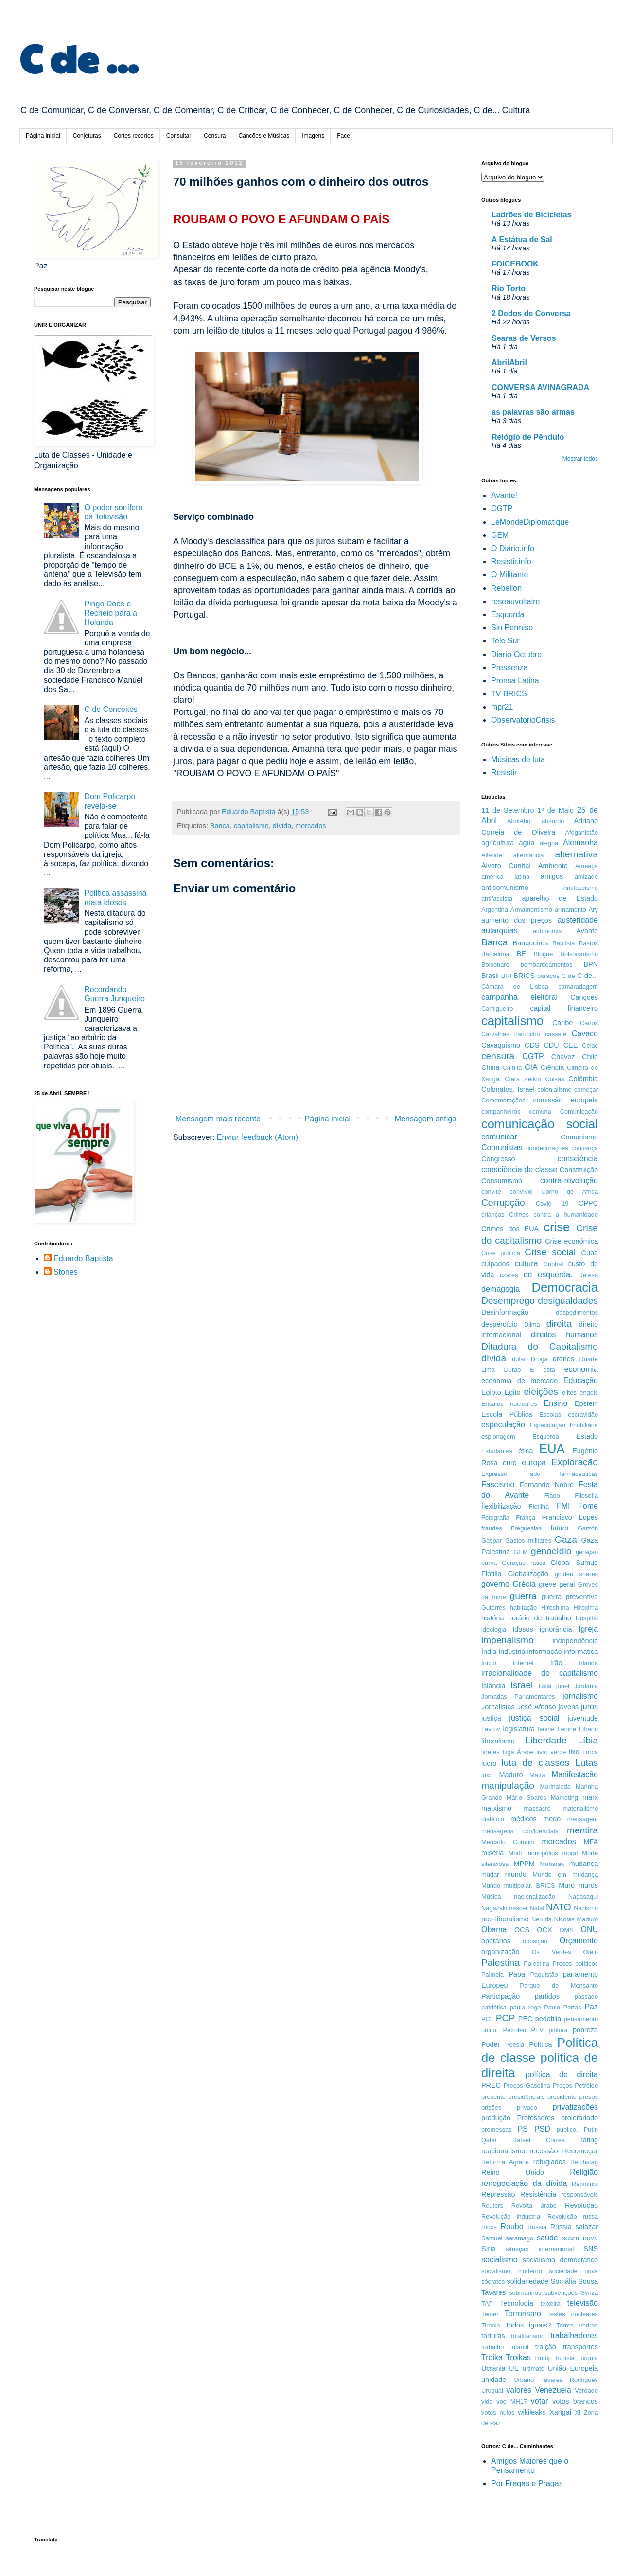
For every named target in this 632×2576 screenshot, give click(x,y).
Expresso (494, 1473)
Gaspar (491, 1540)
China (490, 1067)
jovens (569, 1707)
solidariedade (527, 2281)
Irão (556, 1663)
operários (495, 1941)
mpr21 (502, 707)
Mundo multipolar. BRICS (518, 1885)
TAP (487, 2303)
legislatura (519, 1729)
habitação (523, 1607)
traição (545, 2347)
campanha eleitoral (519, 997)
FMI (563, 1506)
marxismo (496, 1808)
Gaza (566, 1539)
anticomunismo (504, 887)
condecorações (547, 1148)
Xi (577, 2412)
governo (495, 1584)
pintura (558, 2030)
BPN (590, 964)
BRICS (524, 975)
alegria (549, 843)
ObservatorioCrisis (523, 720)
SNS (590, 2249)
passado (586, 1996)
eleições (541, 1391)
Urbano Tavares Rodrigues (555, 2379)
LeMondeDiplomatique (530, 522)
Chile (590, 1057)
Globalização (528, 1574)
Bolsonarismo (579, 954)
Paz (591, 2007)
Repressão (498, 2194)
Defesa (588, 1275)
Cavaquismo (500, 1045)
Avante (587, 931)
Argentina (494, 909)
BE (521, 954)
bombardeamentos (547, 964)
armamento (570, 909)
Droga (539, 1359)
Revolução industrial (511, 2216)
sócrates (493, 2281)
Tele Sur (505, 641)
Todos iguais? (528, 2325)
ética (525, 1451)
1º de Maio (555, 810)
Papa (517, 1974)
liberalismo (498, 1741)
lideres (490, 1752)
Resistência (538, 2194)
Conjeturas (87, 135)
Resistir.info (511, 561)
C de (568, 975)
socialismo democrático (560, 2260)
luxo (486, 1774)
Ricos (489, 2227)
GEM (500, 535)
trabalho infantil (504, 2347)
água (526, 843)
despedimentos (577, 1312)
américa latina (505, 876)
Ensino (555, 1403)
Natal (536, 1908)
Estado (587, 1436)
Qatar (489, 2140)
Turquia (587, 2358)
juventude (583, 1718)
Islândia (493, 1685)
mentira (582, 1830)
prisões (491, 2107)
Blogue (543, 954)
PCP (505, 2018)
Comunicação (579, 1111)
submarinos (525, 2292)
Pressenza (509, 667)
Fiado (552, 1495)
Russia (536, 2227)
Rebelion (506, 588)
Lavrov (490, 1729)
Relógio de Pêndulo (528, 437)
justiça (491, 1718)
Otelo (590, 1951)
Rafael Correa (538, 2140)
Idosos (522, 1629)
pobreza (585, 2030)
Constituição (579, 1169)
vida (486, 2401)
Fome (588, 1506)
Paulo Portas (562, 2007)
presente (493, 2096)
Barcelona (495, 954)
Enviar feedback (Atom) (257, 1137)
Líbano (588, 1729)
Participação (500, 1996)
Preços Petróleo (575, 2085)
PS (523, 2129)
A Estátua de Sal (522, 239)
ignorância (556, 1629)
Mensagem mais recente (218, 1119)
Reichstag (584, 2162)
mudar (490, 1874)
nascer (518, 1908)
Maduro (511, 1774)
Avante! (504, 495)
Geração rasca (523, 1562)
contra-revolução (569, 1180)
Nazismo (586, 1908)
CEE (570, 1045)
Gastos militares (528, 1540)
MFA (590, 1842)
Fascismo (497, 1484)
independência (575, 1641)
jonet (563, 1685)
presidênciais (527, 2096)
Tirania (490, 2325)
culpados (495, 1264)
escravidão (583, 1414)
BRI (506, 975)
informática (581, 1651)
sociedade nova (573, 2270)
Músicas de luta (518, 759)
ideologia (493, 1629)
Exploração (574, 1462)
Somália (563, 2281)
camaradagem (578, 986)
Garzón (588, 1528)
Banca (220, 826)
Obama (494, 1929)
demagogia (500, 1289)
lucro (488, 1763)
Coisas (554, 1079)
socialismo (499, 2260)
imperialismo (507, 1640)
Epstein (586, 1403)
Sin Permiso (512, 627)
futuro (560, 1528)
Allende (491, 855)
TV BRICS (509, 694)
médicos (523, 1819)
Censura (215, 135)
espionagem (498, 1436)
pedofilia (548, 2019)
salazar (587, 2227)
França (525, 1517)
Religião (584, 2172)
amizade (586, 876)
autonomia (547, 931)
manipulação (507, 1785)
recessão (543, 2151)
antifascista (496, 898)
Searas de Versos (524, 338)
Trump (543, 2358)
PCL (487, 2019)
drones (563, 1359)
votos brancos (575, 2401)
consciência (577, 1159)
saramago (519, 2238)
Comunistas (501, 1147)
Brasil (490, 975)
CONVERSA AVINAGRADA (540, 387)
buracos (548, 975)
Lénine (566, 1729)
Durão (512, 1369)
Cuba (589, 1253)
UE (514, 2368)
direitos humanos (564, 1335)
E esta (542, 1369)
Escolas (550, 1414)
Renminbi (585, 2183)
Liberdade (545, 1740)
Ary (593, 909)
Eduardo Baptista (83, 1258)
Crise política (500, 1253)
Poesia (514, 2044)
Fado (533, 1473)
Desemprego (508, 1301)
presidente (562, 2096)
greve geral (557, 1584)
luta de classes (536, 1763)
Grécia (524, 1584)
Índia (488, 1651)
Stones (65, 1272)
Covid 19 (552, 1203)
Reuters (492, 2205)
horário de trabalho (539, 1618)
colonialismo (554, 1089)
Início (488, 1663)
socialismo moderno (511, 2270)
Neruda (541, 1919)
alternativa (576, 854)
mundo (516, 1874)
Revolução (581, 2205)
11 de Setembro (507, 810)
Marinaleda (555, 1786)
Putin (591, 2129)
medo (552, 1819)
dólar (519, 1359)
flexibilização (501, 1506)
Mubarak (552, 1863)
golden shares (576, 1574)
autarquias (499, 930)
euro (510, 1463)
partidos (547, 1996)
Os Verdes (551, 1951)
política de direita (562, 2074)
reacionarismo (503, 2151)
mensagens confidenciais (519, 1831)
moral (570, 1853)
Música (491, 1896)
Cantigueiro (497, 1008)
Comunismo (579, 1137)
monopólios (542, 1853)
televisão (582, 2303)
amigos (552, 876)
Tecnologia (516, 2303)
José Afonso (536, 1707)
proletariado (579, 2118)
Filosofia (586, 1495)
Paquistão (544, 1974)
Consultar (178, 135)
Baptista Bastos (575, 943)
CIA (531, 1067)
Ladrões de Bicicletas (532, 215)
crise (557, 1227)
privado (527, 2107)
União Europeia (573, 2368)
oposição (535, 1941)
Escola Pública (506, 1414)
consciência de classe (519, 1169)
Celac (590, 1045)
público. (567, 2129)
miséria (492, 1853)
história (492, 1618)
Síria (488, 2249)
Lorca (590, 1752)
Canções (584, 997)
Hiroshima (555, 1607)
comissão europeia (565, 1100)
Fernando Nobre (547, 1485)
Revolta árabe (534, 2205)
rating (589, 2140)
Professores (536, 2118)
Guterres (493, 1607)
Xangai (560, 2412)
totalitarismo (527, 2336)
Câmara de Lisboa (514, 986)
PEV (537, 2030)
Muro (567, 1885)
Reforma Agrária (505, 2162)
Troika (492, 2357)
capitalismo (251, 826)
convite (491, 1191)
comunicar (499, 1137)
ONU (589, 1929)
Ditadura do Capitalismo (539, 1346)
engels (588, 1392)
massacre (537, 1808)
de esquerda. (548, 1274)
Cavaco (585, 1034)
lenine (546, 1729)
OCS (521, 1930)
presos (588, 2096)
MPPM (524, 1863)
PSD (542, 2129)
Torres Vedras (577, 2325)
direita (559, 1323)
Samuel (491, 2238)
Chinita (512, 1067)
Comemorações (503, 1100)
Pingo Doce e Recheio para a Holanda (110, 613)
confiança (584, 1148)
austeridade (577, 920)
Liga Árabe (517, 1752)
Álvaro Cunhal (506, 866)
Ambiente (553, 866)
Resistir (504, 772)
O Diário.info (512, 548)
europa (534, 1462)
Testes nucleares (572, 2314)
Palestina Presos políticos (561, 1963)
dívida (282, 826)
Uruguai (492, 2390)
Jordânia (586, 1685)
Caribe (562, 1023)
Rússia (561, 2227)
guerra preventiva (570, 1596)
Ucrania (493, 2368)
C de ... (78, 57)
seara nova (580, 2238)
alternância (528, 855)
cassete (555, 1034)
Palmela (492, 1974)
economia (581, 1369)
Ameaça (586, 866)
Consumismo (501, 1181)
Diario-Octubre (516, 654)
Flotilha (539, 1506)
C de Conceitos (110, 709)
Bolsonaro (495, 964)
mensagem (582, 1819)
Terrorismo (522, 2314)
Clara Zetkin (523, 1079)
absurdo (553, 821)
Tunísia (564, 2358)
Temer (490, 2314)
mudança (583, 1863)
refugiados (549, 2162)
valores (518, 2390)
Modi (515, 1853)
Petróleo (515, 2030)
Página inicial (43, 135)
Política (540, 2044)
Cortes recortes (134, 135)
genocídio (551, 1551)
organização (500, 1951)
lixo (574, 1752)
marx (590, 1797)
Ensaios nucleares (509, 1403)
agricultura (497, 843)
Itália (544, 1685)
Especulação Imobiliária (564, 1425)
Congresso (498, 1159)
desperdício (499, 1324)
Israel (521, 1685)
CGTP (501, 508)
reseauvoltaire (515, 601)
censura (497, 1056)
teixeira (550, 2303)
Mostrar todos (580, 458)
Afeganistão (581, 832)
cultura (526, 1264)
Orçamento (579, 1940)
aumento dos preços (516, 920)
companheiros (500, 1111)
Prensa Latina (515, 680)
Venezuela (553, 2390)
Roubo (512, 2226)
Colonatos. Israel (508, 1089)
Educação (580, 1380)
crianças (493, 1214)
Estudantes (496, 1451)
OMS (567, 1930)
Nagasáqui (583, 1896)
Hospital (587, 1618)
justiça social (534, 1718)
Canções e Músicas (264, 135)
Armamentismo (531, 909)
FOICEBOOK (515, 264)
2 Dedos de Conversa (531, 313)
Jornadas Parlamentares (518, 1696)
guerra (523, 1596)
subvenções (561, 2292)
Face (343, 135)
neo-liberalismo (505, 1919)
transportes (580, 2347)
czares (509, 1275)
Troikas (518, 2357)
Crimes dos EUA (510, 1229)
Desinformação (504, 1312)
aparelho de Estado (560, 898)
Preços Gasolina (527, 2085)
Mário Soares (526, 1797)
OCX (544, 1930)
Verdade (586, 2390)
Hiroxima (586, 1607)
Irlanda (588, 1663)
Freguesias (526, 1528)
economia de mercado (519, 1381)
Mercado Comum (507, 1842)
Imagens (313, 135)
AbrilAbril (509, 362)
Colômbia (583, 1079)
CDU (551, 1045)
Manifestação (575, 1774)
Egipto (491, 1392)
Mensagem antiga (425, 1119)
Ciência (552, 1067)
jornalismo (580, 1696)
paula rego (525, 2007)
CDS (532, 1045)
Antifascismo (580, 887)
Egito (513, 1392)
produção (495, 2118)
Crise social (550, 1252)
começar (586, 1089)
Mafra (537, 1774)
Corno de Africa (569, 1191)
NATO (558, 1907)
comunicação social (539, 1124)
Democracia (564, 1287)
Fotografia (495, 1517)
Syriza (589, 2292)
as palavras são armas (533, 412)
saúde (547, 2238)
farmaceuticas (578, 1473)
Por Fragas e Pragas (527, 2483)
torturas (493, 2336)
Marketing (564, 1797)
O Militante (509, 574)
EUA (552, 1449)
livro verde (551, 1752)
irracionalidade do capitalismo (539, 1673)
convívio (520, 1191)
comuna (540, 1111)
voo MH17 (511, 2401)
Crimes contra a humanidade (553, 1214)
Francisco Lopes (570, 1517)
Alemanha (580, 842)
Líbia (588, 1740)
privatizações (575, 2107)
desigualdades (568, 1301)
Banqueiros (530, 943)
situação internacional (540, 2249)
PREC (491, 2085)
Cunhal (553, 1264)
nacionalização (534, 1896)
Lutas (586, 1763)
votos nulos (497, 2412)
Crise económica (571, 1241)
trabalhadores (574, 2335)
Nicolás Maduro (576, 1919)
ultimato (533, 2368)
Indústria (511, 1651)
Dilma (532, 1324)
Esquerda (508, 614)
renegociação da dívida (524, 2183)
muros (588, 1885)
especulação (503, 1425)
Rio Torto (509, 288)
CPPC (588, 1203)
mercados (310, 826)
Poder (490, 2044)
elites (569, 1392)
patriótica (494, 2007)
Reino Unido (512, 2172)
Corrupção (503, 1202)
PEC (525, 2019)
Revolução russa (572, 2216)
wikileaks (532, 2412)
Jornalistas (498, 1707)
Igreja (588, 1629)
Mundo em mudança (565, 1874)
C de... (587, 975)
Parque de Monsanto (559, 1985)
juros (589, 1707)
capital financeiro (564, 1008)
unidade (493, 2379)
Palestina (500, 1962)
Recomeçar (580, 2151)
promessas (496, 2129)
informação (544, 1651)
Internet (522, 1663)
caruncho (527, 1034)
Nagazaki (494, 1908)
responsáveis (580, 2194)
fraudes (491, 1528)
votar (539, 2401)
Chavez (563, 1057)
